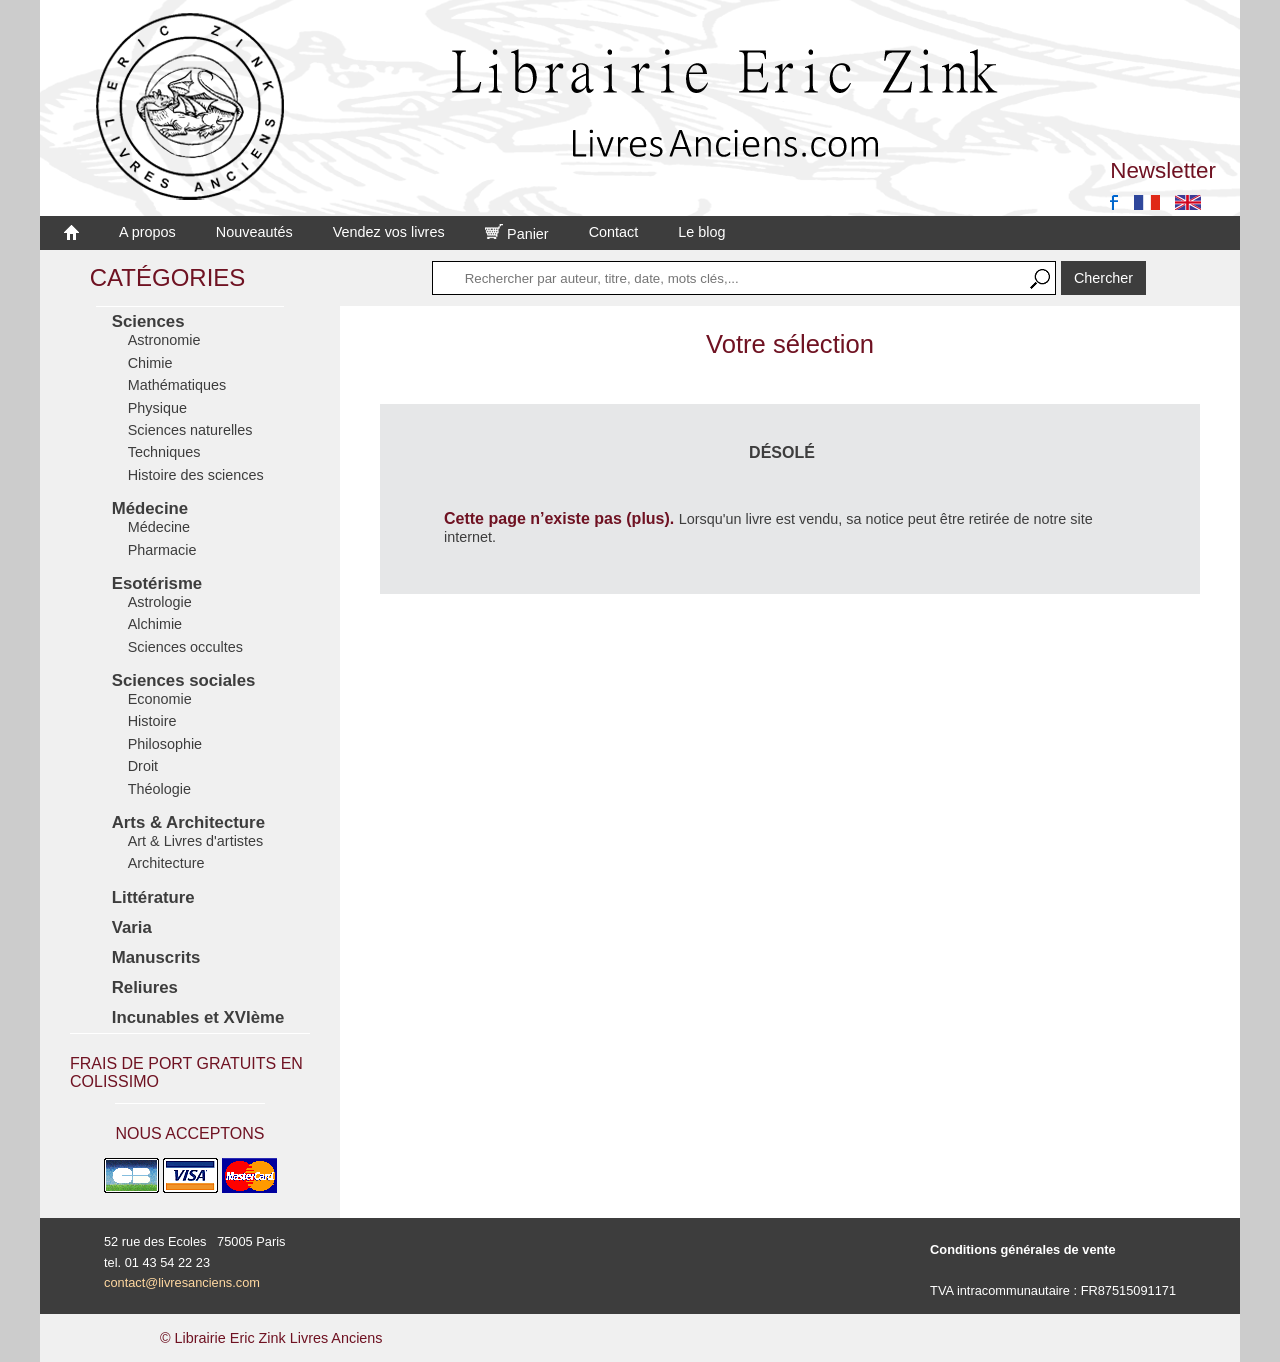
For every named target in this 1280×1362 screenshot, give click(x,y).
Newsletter (1163, 170)
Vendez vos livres (389, 232)
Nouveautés (254, 232)
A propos (147, 232)
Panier (517, 234)
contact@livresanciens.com (182, 1282)
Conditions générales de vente (1023, 1249)
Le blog (701, 232)
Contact (614, 232)
